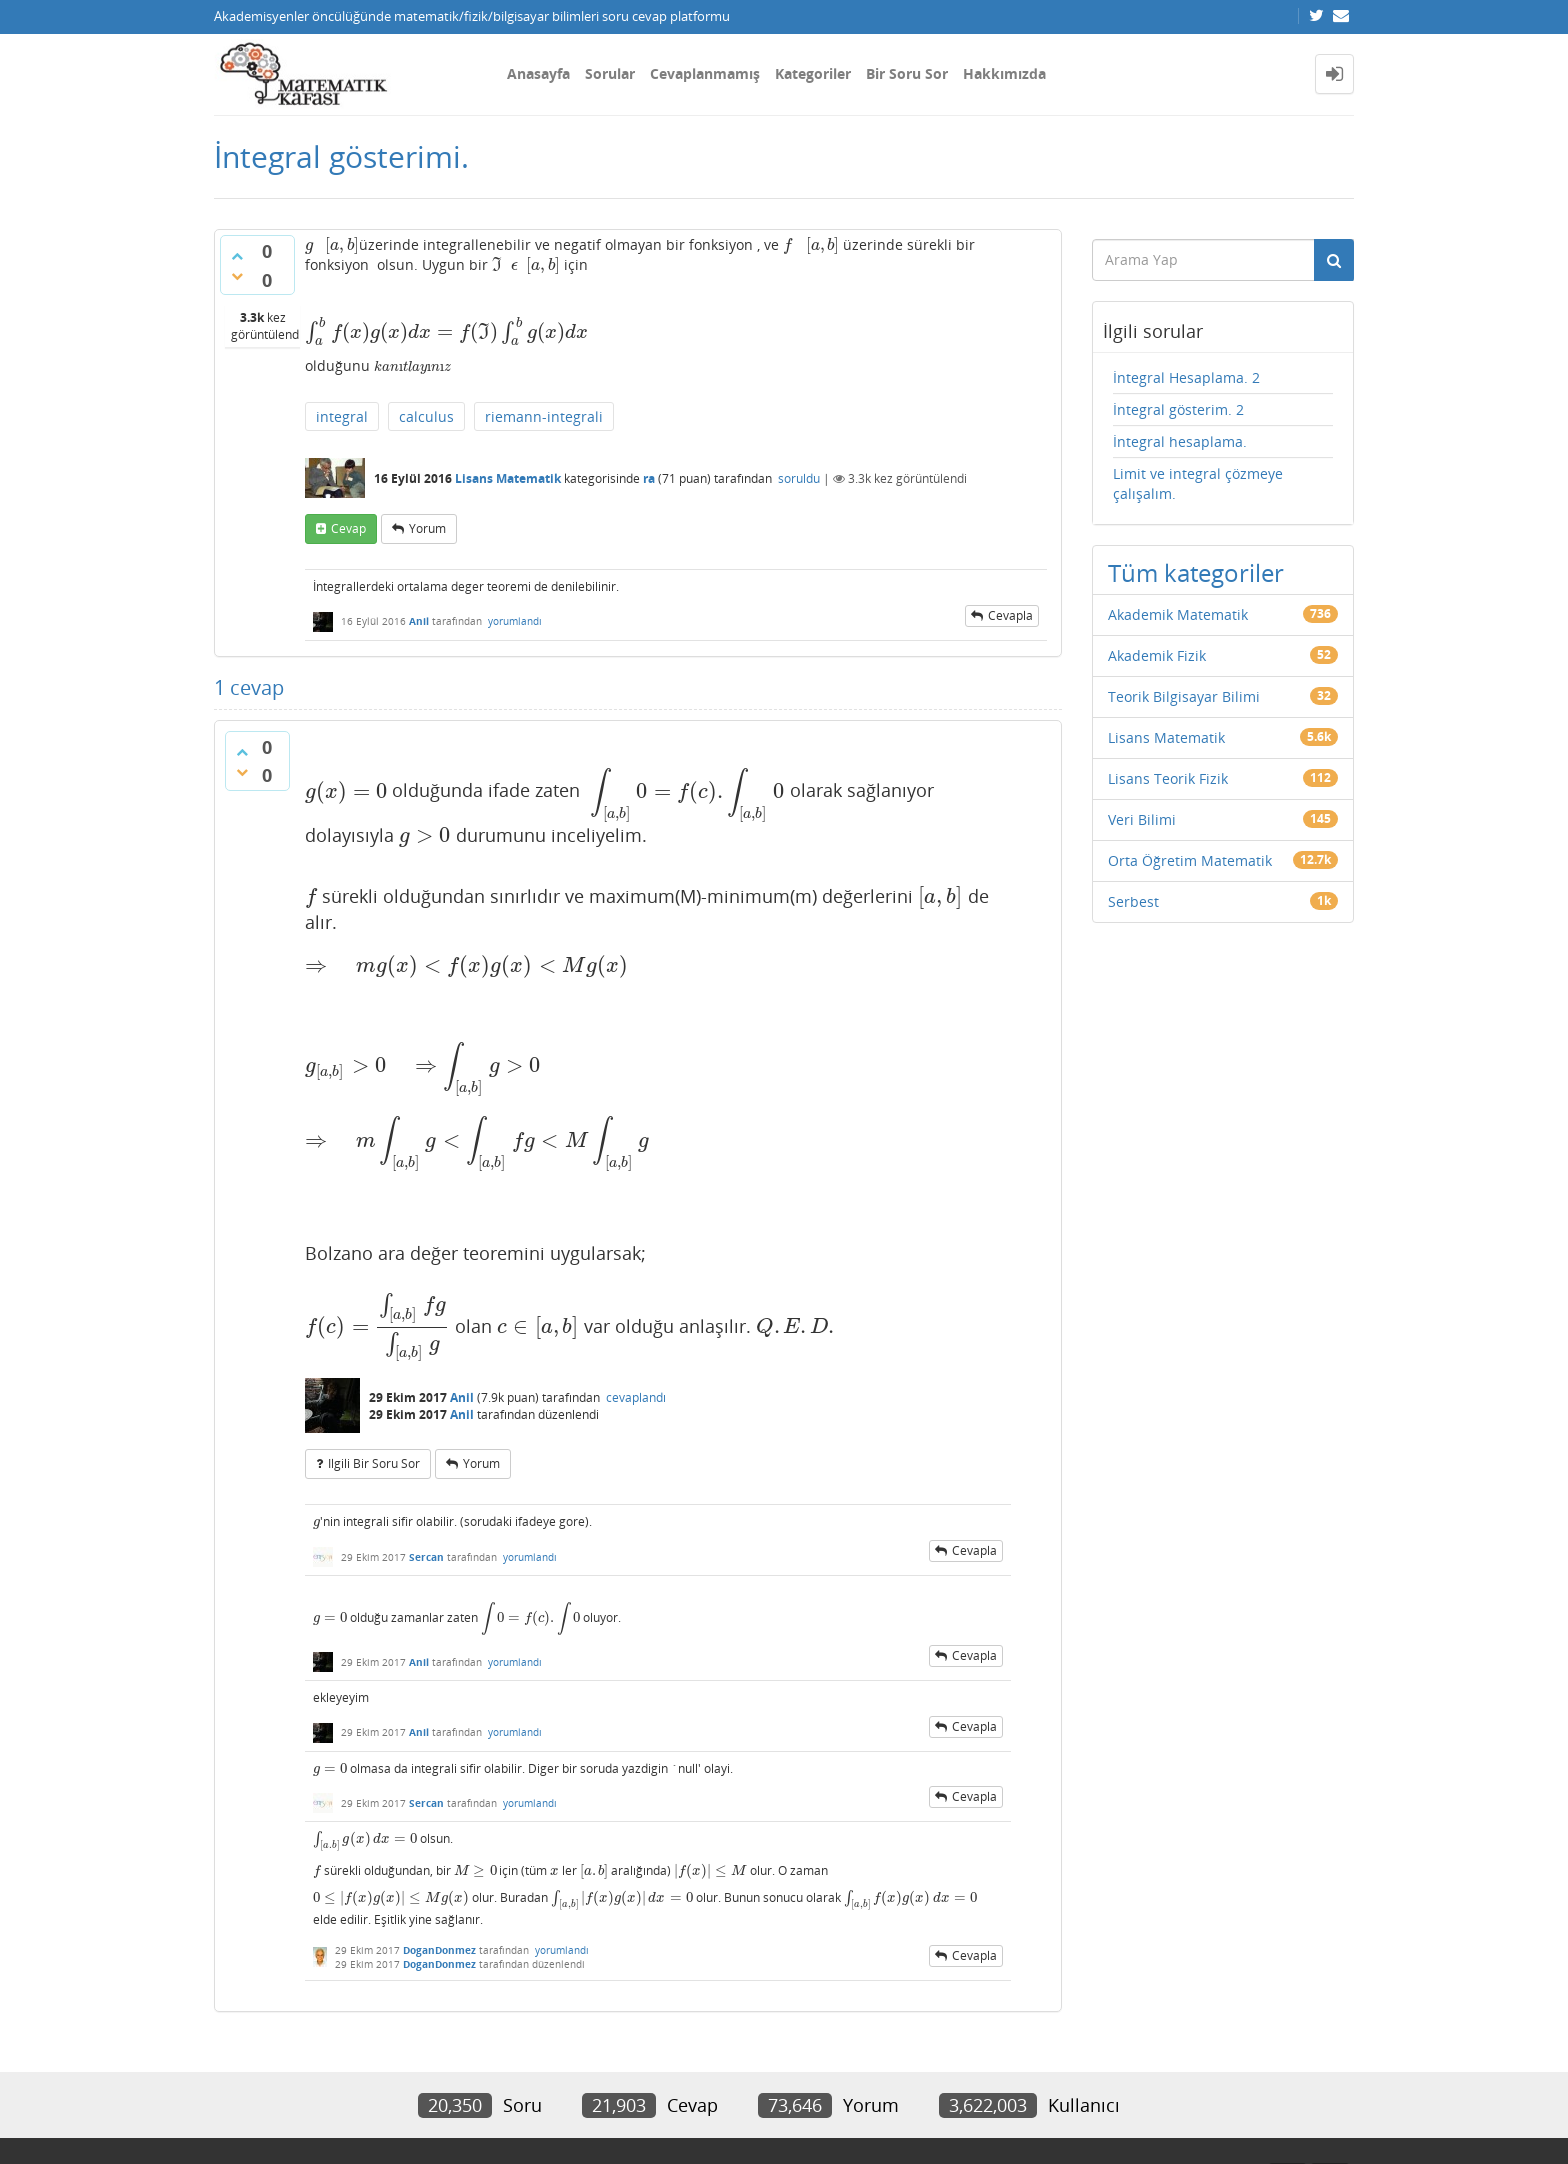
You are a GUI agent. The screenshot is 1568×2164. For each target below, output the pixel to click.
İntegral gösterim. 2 (1178, 409)
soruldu (799, 478)
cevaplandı (636, 1397)
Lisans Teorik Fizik (1168, 778)
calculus (426, 416)
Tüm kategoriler (1196, 572)
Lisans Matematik (508, 478)
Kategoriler (813, 73)
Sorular (610, 73)
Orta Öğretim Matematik (1190, 860)
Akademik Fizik (1157, 655)
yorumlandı (515, 621)
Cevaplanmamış (705, 73)
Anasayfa (538, 73)
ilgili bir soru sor (374, 1463)
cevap (348, 528)
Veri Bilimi (1142, 819)
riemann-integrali (544, 416)
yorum (427, 528)
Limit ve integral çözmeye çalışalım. (1198, 483)
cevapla (1010, 615)
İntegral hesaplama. (1180, 441)
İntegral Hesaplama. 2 (1186, 377)
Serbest (1133, 901)
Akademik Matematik (1178, 614)
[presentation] (309, 244)
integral (342, 416)
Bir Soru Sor (907, 73)
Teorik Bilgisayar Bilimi (1184, 696)
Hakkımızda (1004, 73)
